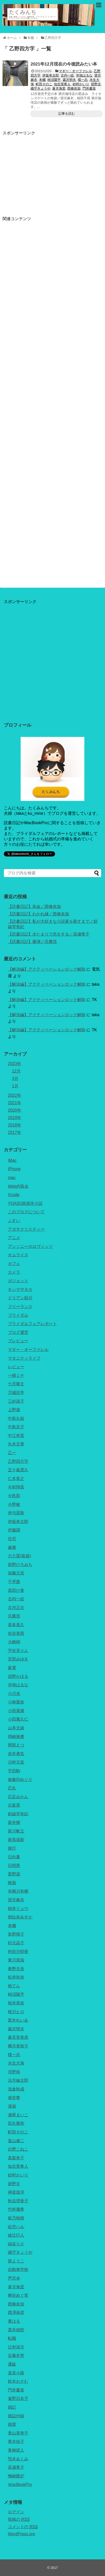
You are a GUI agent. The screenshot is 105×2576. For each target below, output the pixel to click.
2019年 (14, 1117)
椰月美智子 (18, 2046)
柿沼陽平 (54, 80)
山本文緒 (16, 1728)
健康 (12, 1547)
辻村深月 (16, 2347)
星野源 (14, 1874)
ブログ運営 (18, 1332)
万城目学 (16, 1392)
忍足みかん (18, 1797)
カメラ (14, 1272)
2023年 (14, 1063)
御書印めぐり (20, 1779)
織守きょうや (40, 88)
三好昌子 (16, 1401)
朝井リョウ (18, 1908)
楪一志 (83, 80)
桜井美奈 (16, 2003)
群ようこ (16, 2261)
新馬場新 (16, 1840)
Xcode (13, 1195)
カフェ (14, 1263)
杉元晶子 (16, 1943)
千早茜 (14, 1582)
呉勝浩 (14, 1616)
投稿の (19, 2519)
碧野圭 (96, 84)
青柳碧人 (16, 2450)
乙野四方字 (18, 1461)
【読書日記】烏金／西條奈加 (34, 906)
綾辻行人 (16, 2235)
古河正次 (16, 1607)
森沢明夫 (69, 80)
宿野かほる (18, 1676)
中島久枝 (16, 1418)
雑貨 (12, 2424)
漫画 (12, 2106)
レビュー (16, 1367)
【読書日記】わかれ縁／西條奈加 (38, 914)
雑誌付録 (16, 2416)
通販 (12, 2364)
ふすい (14, 1220)
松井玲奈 (16, 1977)
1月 (15, 1086)
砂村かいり (81, 84)
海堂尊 (14, 2098)
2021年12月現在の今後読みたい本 (64, 64)
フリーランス (20, 1306)
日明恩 (14, 1865)
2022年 (14, 1095)
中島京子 (16, 1427)
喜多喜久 (16, 1625)
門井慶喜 (89, 88)
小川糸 (14, 1693)
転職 (12, 2338)
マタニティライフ (24, 1358)
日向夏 (14, 1857)
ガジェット (18, 1281)
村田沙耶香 (18, 1951)
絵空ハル (16, 2227)
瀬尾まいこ (18, 2115)
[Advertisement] (45, 172)
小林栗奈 (16, 1702)
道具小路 (16, 2373)
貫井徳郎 (16, 2330)
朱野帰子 (16, 1934)
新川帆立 (16, 1831)
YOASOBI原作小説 (25, 1203)
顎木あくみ (18, 2459)
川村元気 (16, 1762)
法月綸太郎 (18, 2080)
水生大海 (16, 2063)
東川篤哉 (16, 1960)
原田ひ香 (16, 1590)
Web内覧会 (18, 1186)
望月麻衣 (16, 1900)
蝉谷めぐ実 (18, 2295)
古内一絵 (67, 75)
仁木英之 (16, 1478)
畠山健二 (16, 2141)
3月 (15, 1078)
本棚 (42, 80)
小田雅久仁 (18, 1719)
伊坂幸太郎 (50, 75)
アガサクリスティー (26, 1229)
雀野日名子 (18, 2398)
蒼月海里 (58, 88)
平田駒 (14, 1771)
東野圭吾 (16, 1969)
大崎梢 (14, 1642)
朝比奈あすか (20, 1917)
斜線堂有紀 (18, 1814)
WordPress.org (21, 2534)
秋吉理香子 (18, 2201)
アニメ (14, 1238)
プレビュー (18, 1341)
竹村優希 (16, 2209)
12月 (16, 1071)
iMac (12, 1160)
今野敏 (14, 1504)
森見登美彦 (18, 2037)
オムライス (18, 1255)
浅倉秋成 (16, 2089)
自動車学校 (18, 2269)
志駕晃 (14, 1805)
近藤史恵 (16, 2355)
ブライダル (18, 1315)
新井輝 (14, 1822)
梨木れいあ (18, 2020)
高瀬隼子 (16, 2467)
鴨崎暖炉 (16, 2476)
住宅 (12, 1539)
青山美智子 (18, 2433)
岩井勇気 (16, 1754)
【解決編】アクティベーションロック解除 (46, 969)
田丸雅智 (16, 2123)
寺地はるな (84, 75)
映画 (12, 1883)
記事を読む (66, 113)
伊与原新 (16, 1513)
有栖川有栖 (18, 1891)
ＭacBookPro (20, 2484)
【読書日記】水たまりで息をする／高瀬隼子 (48, 934)
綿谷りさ (16, 2244)
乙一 (12, 1453)
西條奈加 (74, 88)
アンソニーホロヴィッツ (30, 1246)
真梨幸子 (16, 2158)
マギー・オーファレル (75, 71)
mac (12, 1177)
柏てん (14, 1986)
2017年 (14, 1132)
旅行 (12, 1848)
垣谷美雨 (16, 1633)
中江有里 (16, 1435)
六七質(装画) (19, 1556)
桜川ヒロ (16, 2012)
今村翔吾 (16, 1487)
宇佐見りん (18, 1650)
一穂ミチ (16, 1375)
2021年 (14, 1103)
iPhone (14, 1169)
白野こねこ (18, 2149)
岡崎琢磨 (16, 1736)
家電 (12, 1668)
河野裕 (14, 2072)
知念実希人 (62, 84)
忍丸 (12, 1788)
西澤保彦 (16, 2312)
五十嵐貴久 (18, 1470)
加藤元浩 (16, 1573)
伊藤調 (14, 1530)
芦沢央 (14, 2278)
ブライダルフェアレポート (32, 1324)
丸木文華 (16, 1444)
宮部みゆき (18, 1659)
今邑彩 (14, 1496)
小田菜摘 (16, 1711)
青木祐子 (16, 2441)
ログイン (16, 2512)
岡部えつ (16, 1745)
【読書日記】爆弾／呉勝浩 (32, 941)
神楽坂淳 (16, 2192)
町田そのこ (44, 84)
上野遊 (14, 1410)
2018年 (14, 1125)
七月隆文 (16, 1384)
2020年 (14, 1110)
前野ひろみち (20, 1564)
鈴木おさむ (18, 2381)
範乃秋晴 (16, 2218)
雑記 (12, 2407)
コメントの (23, 2527)
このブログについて (26, 1212)
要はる (14, 2321)
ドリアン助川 (20, 1298)
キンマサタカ (20, 1289)
